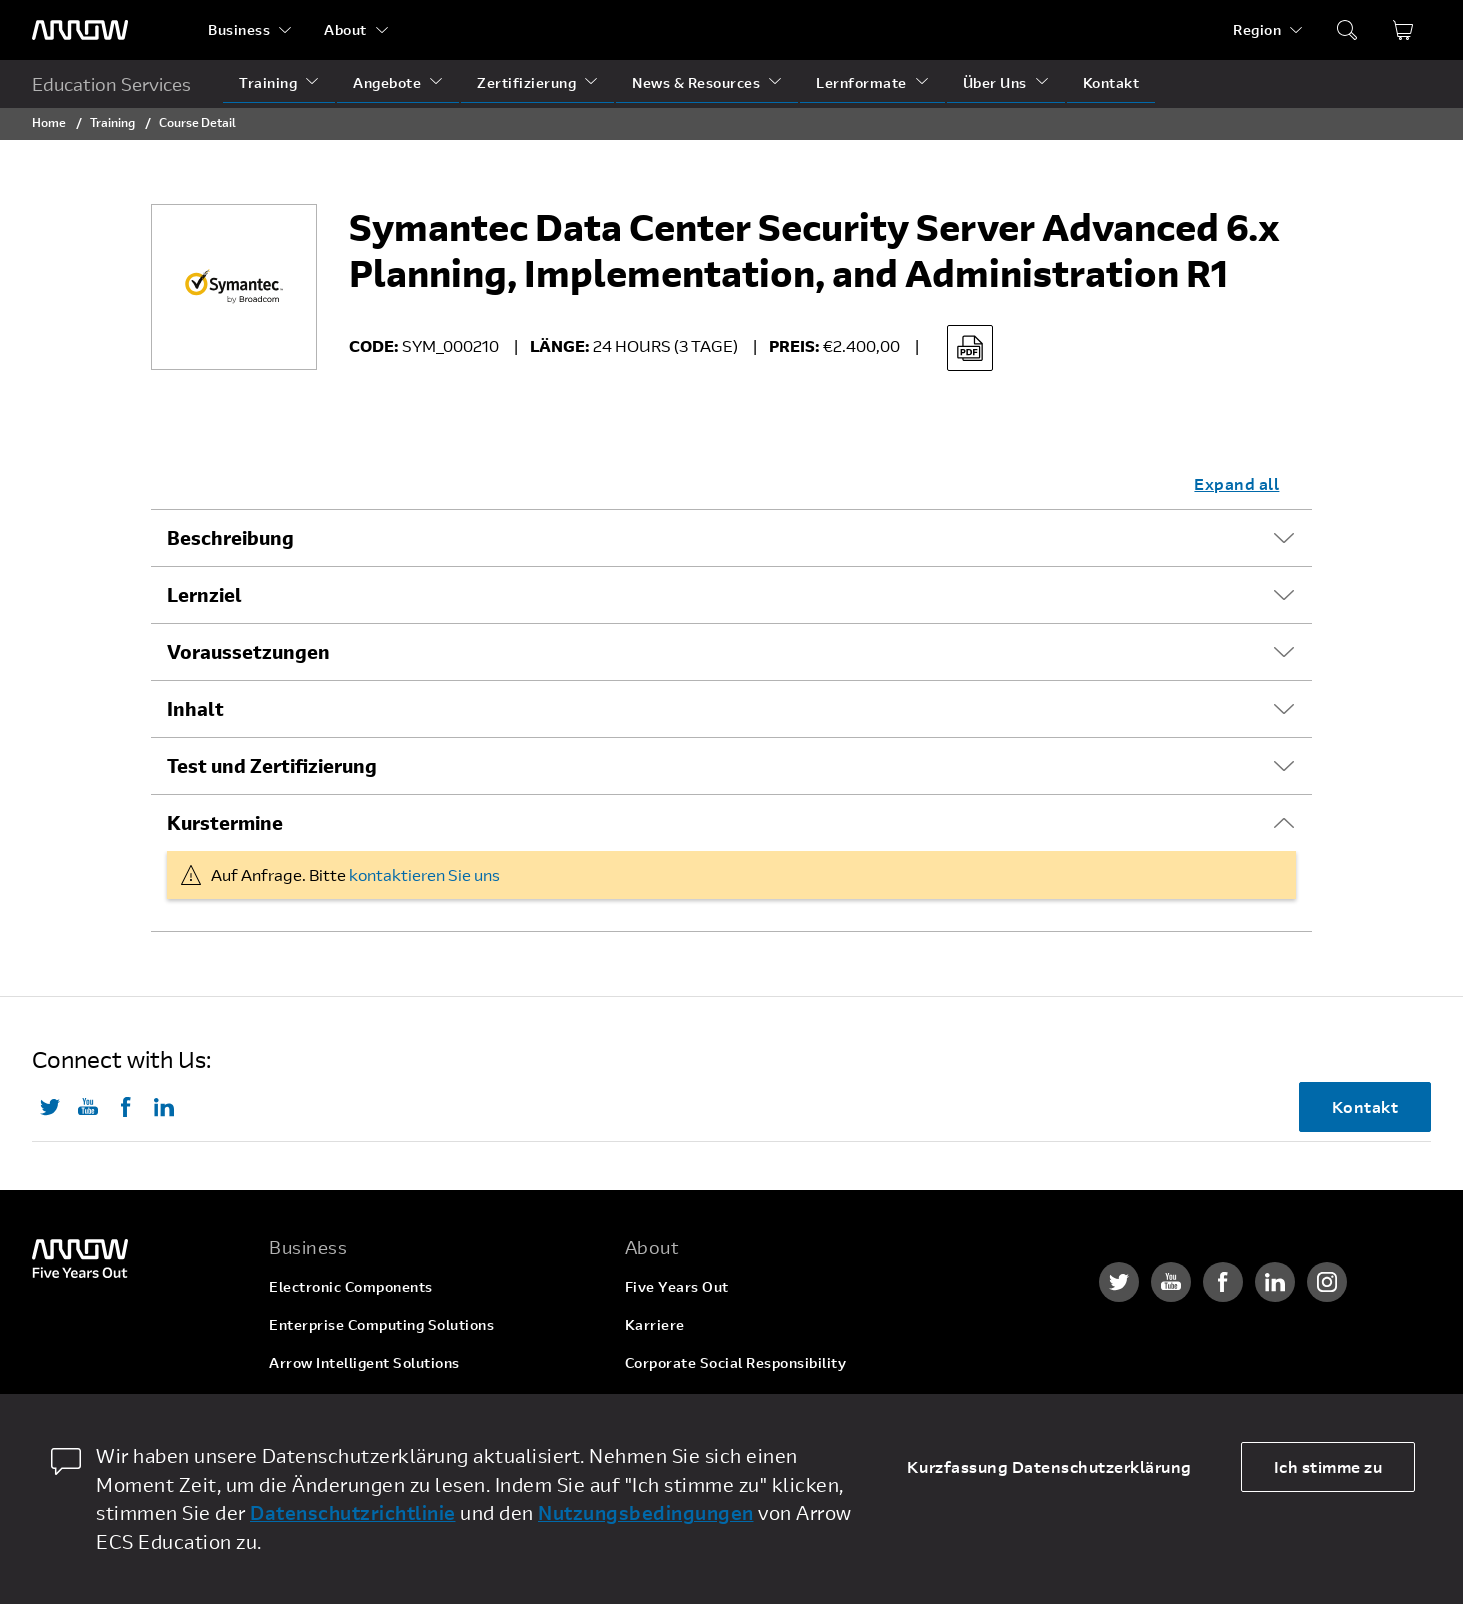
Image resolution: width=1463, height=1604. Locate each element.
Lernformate (861, 82)
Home (49, 122)
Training (268, 82)
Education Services (111, 84)
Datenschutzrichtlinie (353, 1512)
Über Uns (995, 82)
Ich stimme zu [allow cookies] (1328, 1466)
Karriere (655, 1324)
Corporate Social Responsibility (736, 1362)
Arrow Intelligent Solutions (364, 1362)
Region (1257, 29)
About (345, 29)
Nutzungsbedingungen (646, 1512)
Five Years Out (677, 1286)
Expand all (1236, 483)
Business (239, 29)
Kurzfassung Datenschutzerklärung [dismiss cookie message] (1049, 1466)
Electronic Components (351, 1286)
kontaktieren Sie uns (424, 874)
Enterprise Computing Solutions (381, 1324)
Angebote (387, 82)
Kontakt (1111, 82)
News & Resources (696, 82)
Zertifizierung (526, 82)
